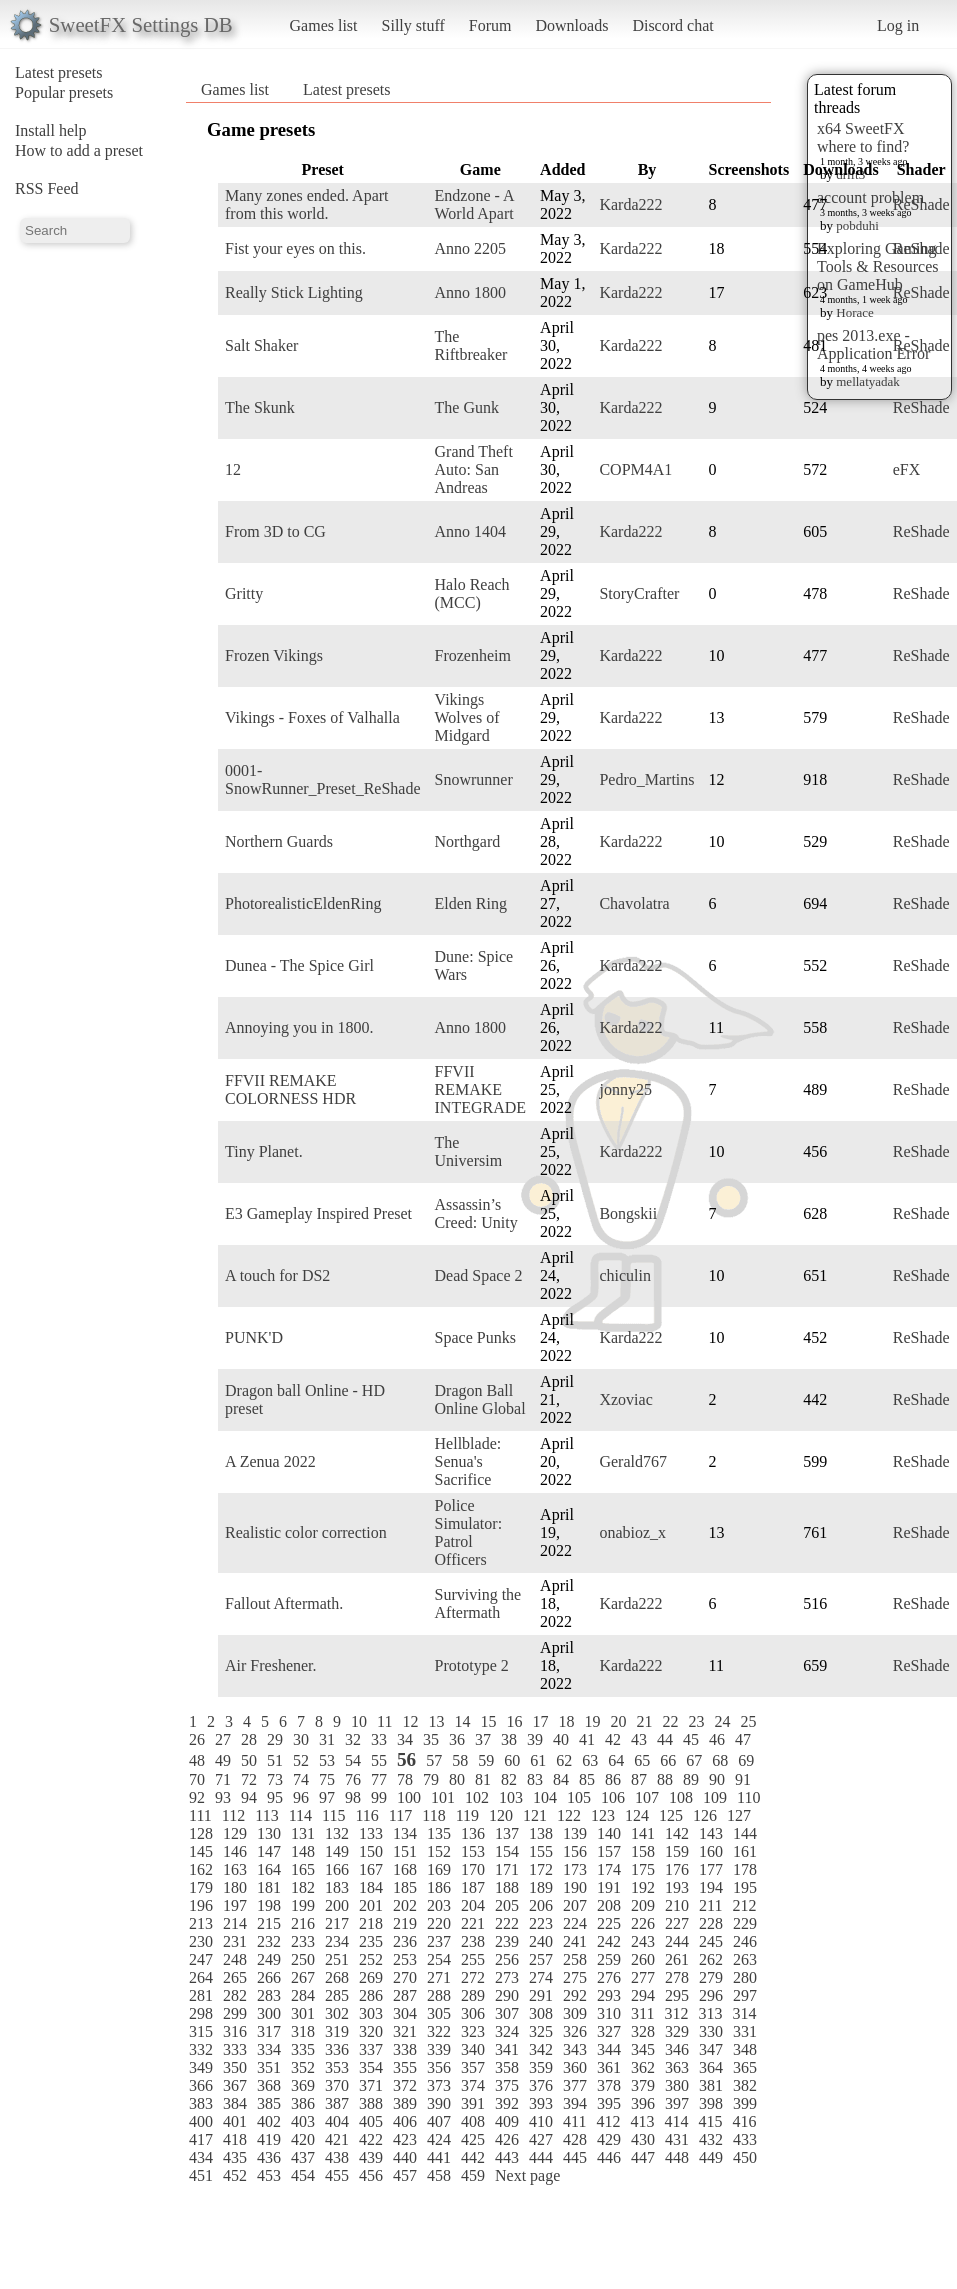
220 (439, 1923)
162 (201, 1869)
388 (371, 2103)
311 (642, 2013)
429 (609, 2139)
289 (473, 1995)
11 (384, 1721)
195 (745, 1887)
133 (371, 1833)
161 (745, 1851)
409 (507, 2121)
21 (644, 1721)
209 (643, 1905)
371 (371, 2085)
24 (722, 1721)
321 (405, 2031)
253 (405, 1959)
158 (643, 1851)
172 (541, 1869)
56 (406, 1759)
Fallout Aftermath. (284, 1603)
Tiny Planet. (264, 1151)
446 (609, 2157)
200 (337, 1905)
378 (609, 2085)
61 (538, 1760)
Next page (527, 2175)
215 (269, 1923)
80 (457, 1779)
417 (201, 2139)
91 (743, 1779)
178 (745, 1869)
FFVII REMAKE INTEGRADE (481, 1089)
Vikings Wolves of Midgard (467, 717)
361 (609, 2067)
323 (473, 2031)
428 (575, 2139)
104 (545, 1797)
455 (337, 2175)
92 (197, 1797)
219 (405, 1923)
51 (275, 1760)
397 (677, 2103)
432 (711, 2139)
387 (337, 2103)
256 (507, 1959)
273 (507, 1977)
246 (745, 1941)
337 (371, 2049)
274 (541, 1977)
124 (637, 1815)
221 (473, 1923)
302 (337, 2013)
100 (409, 1797)
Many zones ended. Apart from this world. (307, 204)
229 (745, 1923)
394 (575, 2103)
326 (575, 2031)
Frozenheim (473, 655)
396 (643, 2103)
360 (575, 2067)
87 (639, 1779)
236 (405, 1941)
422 (371, 2139)
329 (677, 2031)
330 (711, 2031)
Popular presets (64, 92)
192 (643, 1887)
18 (566, 1721)
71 (223, 1779)
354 (371, 2067)
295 (677, 1995)
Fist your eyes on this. (295, 248)
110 (748, 1797)
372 (405, 2085)
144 (745, 1833)
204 (473, 1905)
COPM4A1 (635, 469)
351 (269, 2067)
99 (379, 1797)
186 (439, 1887)
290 (507, 1995)
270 (405, 1977)
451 (201, 2175)
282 (235, 1995)
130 (269, 1833)
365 (745, 2067)
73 (275, 1779)
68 (720, 1760)
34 (405, 1739)
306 (473, 2013)
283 (269, 1995)
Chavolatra (634, 903)
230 (201, 1941)
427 (541, 2139)
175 (643, 1869)
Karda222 (630, 204)
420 (303, 2139)
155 (541, 1851)
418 (235, 2139)
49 (223, 1760)
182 (303, 1887)
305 (439, 2013)
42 (613, 1739)
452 (235, 2175)
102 (477, 1797)
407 (439, 2121)
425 (473, 2139)
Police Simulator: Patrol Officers (469, 1532)
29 (275, 1739)
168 (405, 1869)
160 (711, 1851)
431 (677, 2139)
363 (677, 2067)
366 (201, 2085)
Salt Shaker (261, 345)
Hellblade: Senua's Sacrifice (468, 1461)
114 (300, 1815)
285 (337, 1995)
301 (303, 2013)
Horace (855, 312)
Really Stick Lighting (294, 292)
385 (269, 2103)
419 (269, 2139)
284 (303, 1995)
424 (439, 2139)
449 (711, 2157)
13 (436, 1721)
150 (371, 1851)
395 (609, 2103)
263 (745, 1959)
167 (371, 1869)
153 (473, 1851)
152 (439, 1851)
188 (507, 1887)
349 (201, 2067)
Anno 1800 (471, 292)
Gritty (244, 593)
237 (439, 1941)
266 (269, 1977)
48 (197, 1760)
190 (575, 1887)
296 (711, 1995)
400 (201, 2121)
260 (643, 1959)
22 (670, 1721)
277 (643, 1977)
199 (303, 1905)
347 (711, 2049)
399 (745, 2103)
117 (400, 1815)
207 (575, 1905)
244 (677, 1941)
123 (603, 1815)
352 (303, 2067)
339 (439, 2049)
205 (507, 1905)
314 (744, 2013)
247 (201, 1959)
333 (235, 2049)
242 (609, 1941)
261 (677, 1959)
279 (711, 1977)
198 (269, 1905)
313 (710, 2013)
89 (691, 1779)
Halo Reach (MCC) (472, 593)
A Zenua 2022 (270, 1461)
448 (677, 2157)
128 (201, 1833)
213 (201, 1923)
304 (405, 2013)
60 (512, 1760)
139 (575, 1833)
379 (643, 2085)
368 (269, 2085)
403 (303, 2121)
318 (303, 2031)
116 (366, 1815)
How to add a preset (79, 150)
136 (473, 1833)
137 (507, 1833)
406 (405, 2121)
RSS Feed (47, 188)
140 (609, 1833)
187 (473, 1887)
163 (235, 1869)
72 (249, 1779)
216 (303, 1923)
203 (439, 1905)
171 (507, 1869)
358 (507, 2067)
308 (541, 2013)
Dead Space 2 (479, 1275)
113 (266, 1815)
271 (439, 1977)
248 (235, 1959)
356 (439, 2067)
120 (501, 1815)
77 (379, 1779)
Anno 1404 (471, 531)
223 (541, 1923)
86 (613, 1779)
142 (677, 1833)
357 (473, 2067)
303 (371, 2013)
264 (201, 1977)
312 (676, 2013)
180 (235, 1887)
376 (541, 2085)
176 (677, 1869)
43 (639, 1739)
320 (371, 2031)
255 (473, 1959)
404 (337, 2121)
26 (197, 1739)
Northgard (468, 841)
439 (371, 2157)
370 (337, 2085)
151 (405, 1851)
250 (303, 1959)
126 (705, 1815)
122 (569, 1815)
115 (333, 1815)
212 (744, 1905)
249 (269, 1959)
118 (433, 1815)
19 (592, 1721)
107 (647, 1797)
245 (711, 1941)
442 (473, 2157)
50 (249, 1760)
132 (337, 1833)
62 (564, 1760)
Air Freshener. (271, 1665)
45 (691, 1739)
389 (405, 2103)
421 (337, 2139)
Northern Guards (279, 841)
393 (541, 2103)
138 (541, 1833)
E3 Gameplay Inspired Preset (318, 1213)
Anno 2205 (471, 248)
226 (643, 1923)
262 (711, 1959)
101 (443, 1797)
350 (235, 2067)
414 (676, 2121)
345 (643, 2049)
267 (303, 1977)
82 (509, 1779)
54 (353, 1760)
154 (507, 1851)
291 (541, 1995)
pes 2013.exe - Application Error (873, 344)
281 (201, 1995)
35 (431, 1739)
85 (587, 1779)
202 (405, 1905)
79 (431, 1779)
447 (643, 2157)
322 (439, 2031)
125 (671, 1815)
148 (303, 1851)
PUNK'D (254, 1337)
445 (575, 2157)
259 (609, 1959)
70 (197, 1779)
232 (269, 1941)
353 (337, 2067)
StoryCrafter (639, 593)
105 (579, 1797)
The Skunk (260, 407)
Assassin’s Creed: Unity (476, 1213)
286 (371, 1995)
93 (223, 1797)
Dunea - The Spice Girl (299, 965)
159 (677, 1851)
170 (473, 1869)
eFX (907, 469)
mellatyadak (868, 381)
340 (473, 2049)
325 (541, 2031)
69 (746, 1760)
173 (575, 1869)
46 (717, 1739)
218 (371, 1923)
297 (745, 1995)
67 (694, 1760)
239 (507, 1941)
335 (303, 2049)
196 (201, 1905)
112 (233, 1815)
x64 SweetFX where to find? (863, 137)
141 (643, 1833)
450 (745, 2157)
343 (575, 2049)
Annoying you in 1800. (299, 1027)
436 (269, 2157)
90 (717, 1779)
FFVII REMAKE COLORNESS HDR (290, 1089)
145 (201, 1851)
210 (677, 1905)
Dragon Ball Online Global (480, 1399)
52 (301, 1760)
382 (745, 2085)
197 (235, 1905)
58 (460, 1760)
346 (677, 2049)
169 (439, 1869)
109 (715, 1797)
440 (405, 2157)
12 (233, 469)
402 (269, 2121)
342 (541, 2049)
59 (486, 1760)
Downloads (571, 25)
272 (473, 1977)
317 (269, 2031)
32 (353, 1739)
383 (201, 2103)
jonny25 (625, 1089)
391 (473, 2103)
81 (483, 1779)
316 (235, 2031)
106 (613, 1797)
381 (711, 2085)
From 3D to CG (275, 531)
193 (677, 1887)
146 (235, 1851)
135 (439, 1833)
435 (235, 2157)
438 (337, 2157)
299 (235, 2013)
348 (745, 2049)
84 (561, 1779)
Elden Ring (471, 903)
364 (711, 2067)
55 (379, 1760)
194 (711, 1887)
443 (507, 2157)
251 (337, 1959)
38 (509, 1739)
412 (608, 2121)
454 (303, 2175)
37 (483, 1739)
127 (739, 1815)
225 (609, 1923)
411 (574, 2121)
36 (457, 1739)
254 (439, 1959)
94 (249, 1797)
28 (249, 1739)
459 (473, 2175)
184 (371, 1887)
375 (507, 2085)
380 (677, 2085)
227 (677, 1923)
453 (269, 2175)
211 (710, 1905)
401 (235, 2121)
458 (439, 2175)
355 (405, 2067)
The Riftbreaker (471, 345)
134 (405, 1833)
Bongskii (628, 1213)
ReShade (921, 204)
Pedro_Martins (646, 779)
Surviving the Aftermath (478, 1603)
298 (201, 2013)
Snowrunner (474, 779)
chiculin (625, 1275)
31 (327, 1739)
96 (301, 1797)
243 (643, 1941)
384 (235, 2103)
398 (711, 2103)
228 (711, 1923)
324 (507, 2031)
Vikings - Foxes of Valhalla (312, 717)
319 (337, 2031)
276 (609, 1977)
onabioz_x (632, 1532)
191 (609, 1887)
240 (541, 1941)
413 (642, 2121)
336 (337, 2049)
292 (575, 1995)
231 (235, 1941)
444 (541, 2157)
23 (696, 1721)
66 (668, 1760)
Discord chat (672, 25)
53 (327, 1760)
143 (711, 1833)
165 (303, 1869)
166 (337, 1869)
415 (710, 2121)
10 (359, 1721)
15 (488, 1721)
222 (507, 1923)
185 (405, 1887)
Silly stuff (413, 25)
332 (201, 2049)
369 (303, 2085)
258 (575, 1959)
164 (269, 1869)
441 (439, 2157)
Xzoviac (625, 1399)
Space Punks (475, 1337)
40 (561, 1739)
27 (223, 1739)
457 (405, 2175)
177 (711, 1869)
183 (337, 1887)
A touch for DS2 (277, 1275)
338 (405, 2049)
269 (371, 1977)
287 (405, 1995)
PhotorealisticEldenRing (303, 903)
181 (269, 1887)
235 (371, 1941)
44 (665, 1739)
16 (514, 1721)
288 (439, 1995)
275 (575, 1977)
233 (303, 1941)
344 (609, 2049)
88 (665, 1779)
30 (301, 1739)
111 (200, 1815)
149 (337, 1851)
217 (337, 1923)
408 (473, 2121)
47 (743, 1739)
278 (677, 1977)
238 (473, 1941)
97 (327, 1797)
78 (405, 1779)
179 (201, 1887)
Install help (51, 130)
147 (269, 1851)
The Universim (469, 1151)
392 (507, 2103)
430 (643, 2139)
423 (405, 2139)
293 (609, 1995)
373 (439, 2085)
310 (609, 2013)
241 (575, 1941)
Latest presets (59, 72)
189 (541, 1887)
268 (337, 1977)
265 (235, 1977)
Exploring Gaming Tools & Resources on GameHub (878, 266)
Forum (490, 25)
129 (235, 1833)
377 (575, 2085)
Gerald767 (633, 1461)
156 (575, 1851)
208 (609, 1905)
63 (590, 1760)
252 (371, 1959)
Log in (898, 25)
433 (745, 2139)
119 (467, 1815)
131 (303, 1833)
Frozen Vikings (274, 655)
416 (744, 2121)
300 (269, 2013)
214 (235, 1923)
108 (681, 1797)
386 (303, 2103)
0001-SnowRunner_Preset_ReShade (323, 779)
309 (575, 2013)
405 (371, 2121)
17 (540, 1721)
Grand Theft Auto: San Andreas (474, 469)
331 (745, 2031)
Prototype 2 (472, 1665)
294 (643, 1995)
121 (535, 1815)
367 (235, 2085)
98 (353, 1797)
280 (745, 1977)
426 (507, 2139)
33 (379, 1739)
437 (303, 2157)
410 (541, 2121)
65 (642, 1760)
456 (371, 2175)
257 (541, 1959)
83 (535, 1779)
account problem (870, 197)
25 (748, 1721)
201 (371, 1905)
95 (275, 1797)
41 (587, 1739)
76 (353, 1779)
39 (535, 1739)
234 (337, 1941)
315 (201, 2031)
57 (434, 1760)
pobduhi (857, 225)
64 (616, 1760)
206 (541, 1905)
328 (643, 2031)
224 (575, 1923)
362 (643, 2067)
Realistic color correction (306, 1532)
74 (301, 1779)
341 (507, 2049)
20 (618, 1721)
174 (609, 1869)
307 (507, 2013)
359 (541, 2067)
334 (269, 2049)
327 (609, 2031)
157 (609, 1851)
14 (462, 1721)
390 (439, 2103)
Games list (324, 25)
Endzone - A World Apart (474, 204)
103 (511, 1797)
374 (473, 2085)
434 (201, 2157)
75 (327, 1779)
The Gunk (467, 407)
